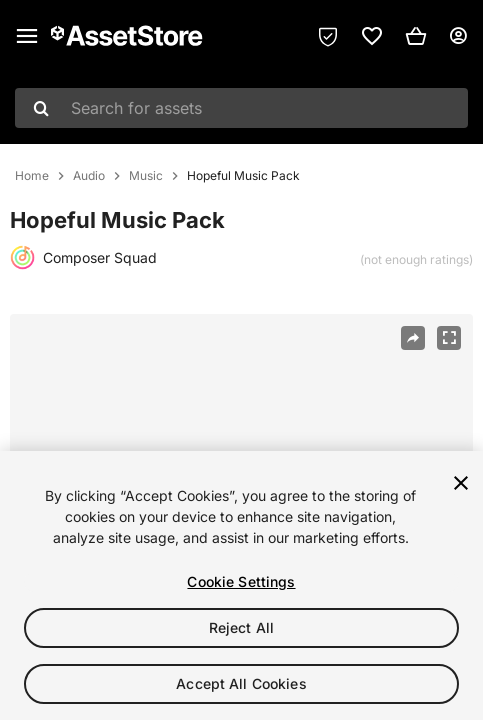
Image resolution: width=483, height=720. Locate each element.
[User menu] (458, 36)
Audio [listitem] (89, 176)
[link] (372, 36)
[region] (241, 585)
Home (32, 176)
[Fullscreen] (449, 338)
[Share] (413, 338)
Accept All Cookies (241, 683)
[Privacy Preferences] (328, 36)
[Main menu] (27, 36)
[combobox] (241, 108)
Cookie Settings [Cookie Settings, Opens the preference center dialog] (241, 581)
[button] (416, 36)
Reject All (241, 627)
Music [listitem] (146, 176)
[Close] (461, 483)
